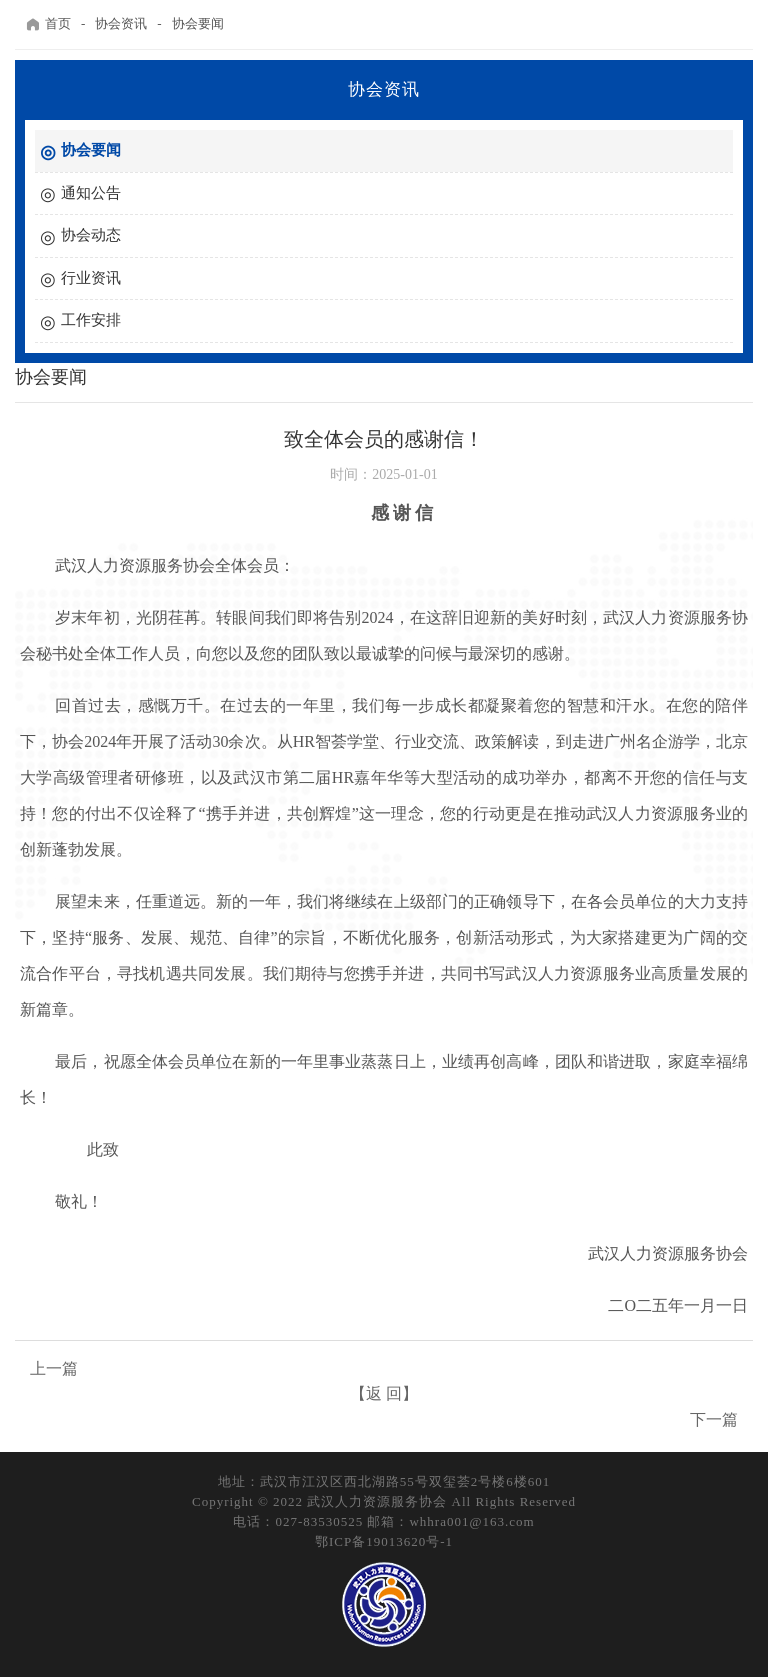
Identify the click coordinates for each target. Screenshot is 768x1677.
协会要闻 (198, 23)
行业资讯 (91, 278)
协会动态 (91, 235)
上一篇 (54, 1368)
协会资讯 (121, 23)
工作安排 (91, 320)
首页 (48, 24)
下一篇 (714, 1419)
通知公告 (91, 193)
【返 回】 (384, 1393)
